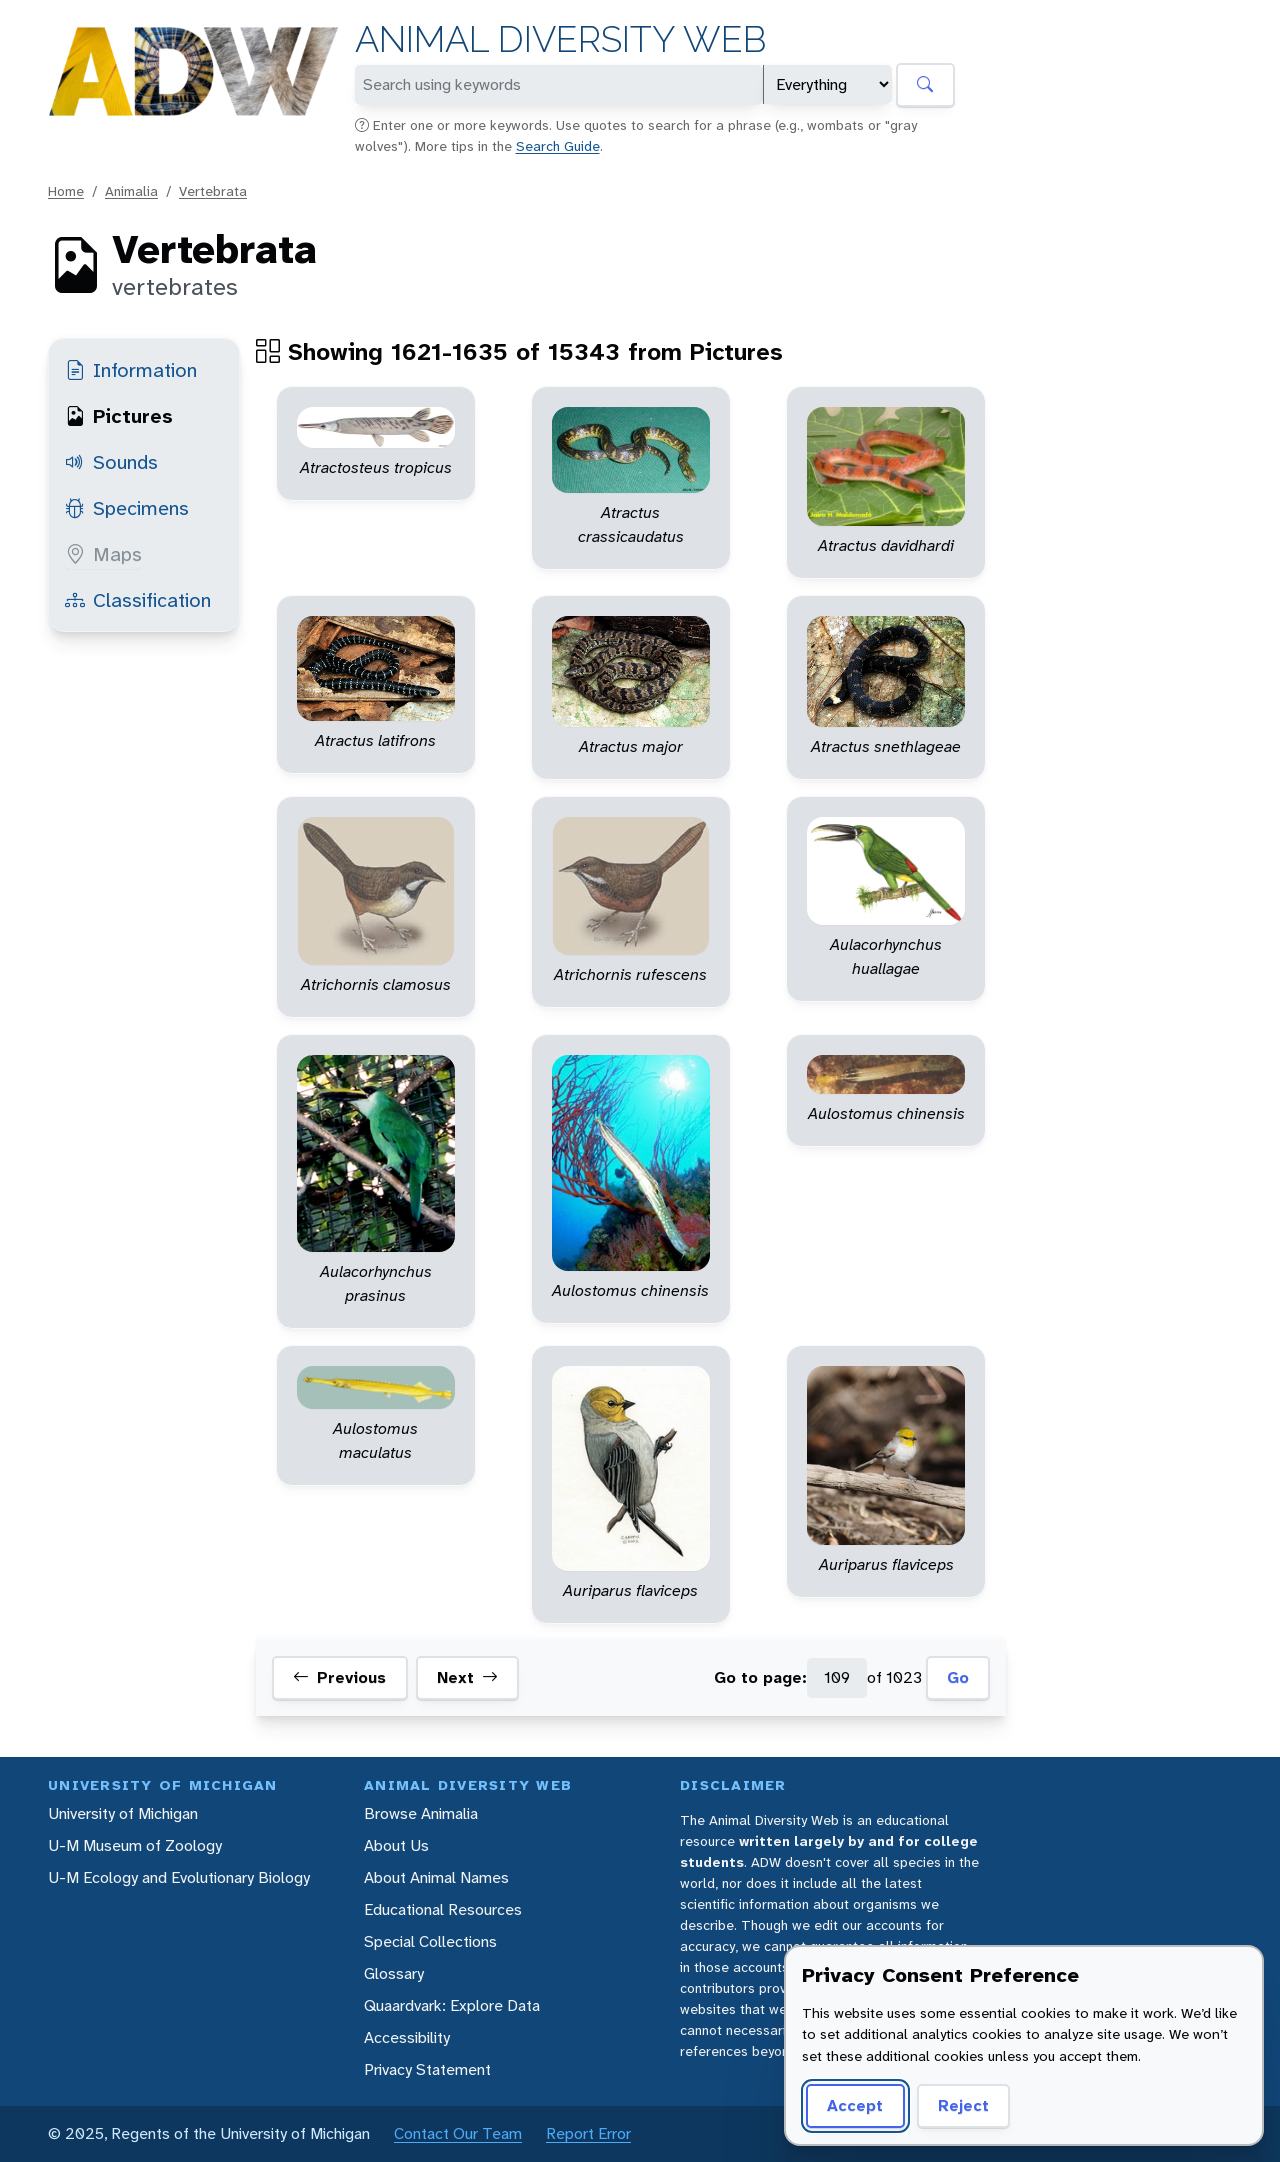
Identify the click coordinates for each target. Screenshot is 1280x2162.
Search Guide (558, 146)
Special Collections (430, 1941)
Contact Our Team (458, 2133)
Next (467, 1678)
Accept (855, 2105)
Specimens (127, 508)
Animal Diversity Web (560, 39)
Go (958, 1677)
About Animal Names (436, 1877)
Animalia (131, 191)
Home (66, 191)
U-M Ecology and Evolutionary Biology (179, 1877)
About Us (396, 1845)
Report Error (588, 2133)
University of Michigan (123, 1813)
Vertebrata (213, 191)
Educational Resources (443, 1909)
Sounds (111, 462)
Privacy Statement (427, 2069)
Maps (103, 554)
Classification (138, 600)
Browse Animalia (421, 1813)
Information (131, 370)
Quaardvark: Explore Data (452, 2005)
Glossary (394, 1973)
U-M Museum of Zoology (135, 1845)
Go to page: (760, 1677)
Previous (339, 1678)
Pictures (119, 416)
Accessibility (407, 2037)
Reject (963, 2105)
